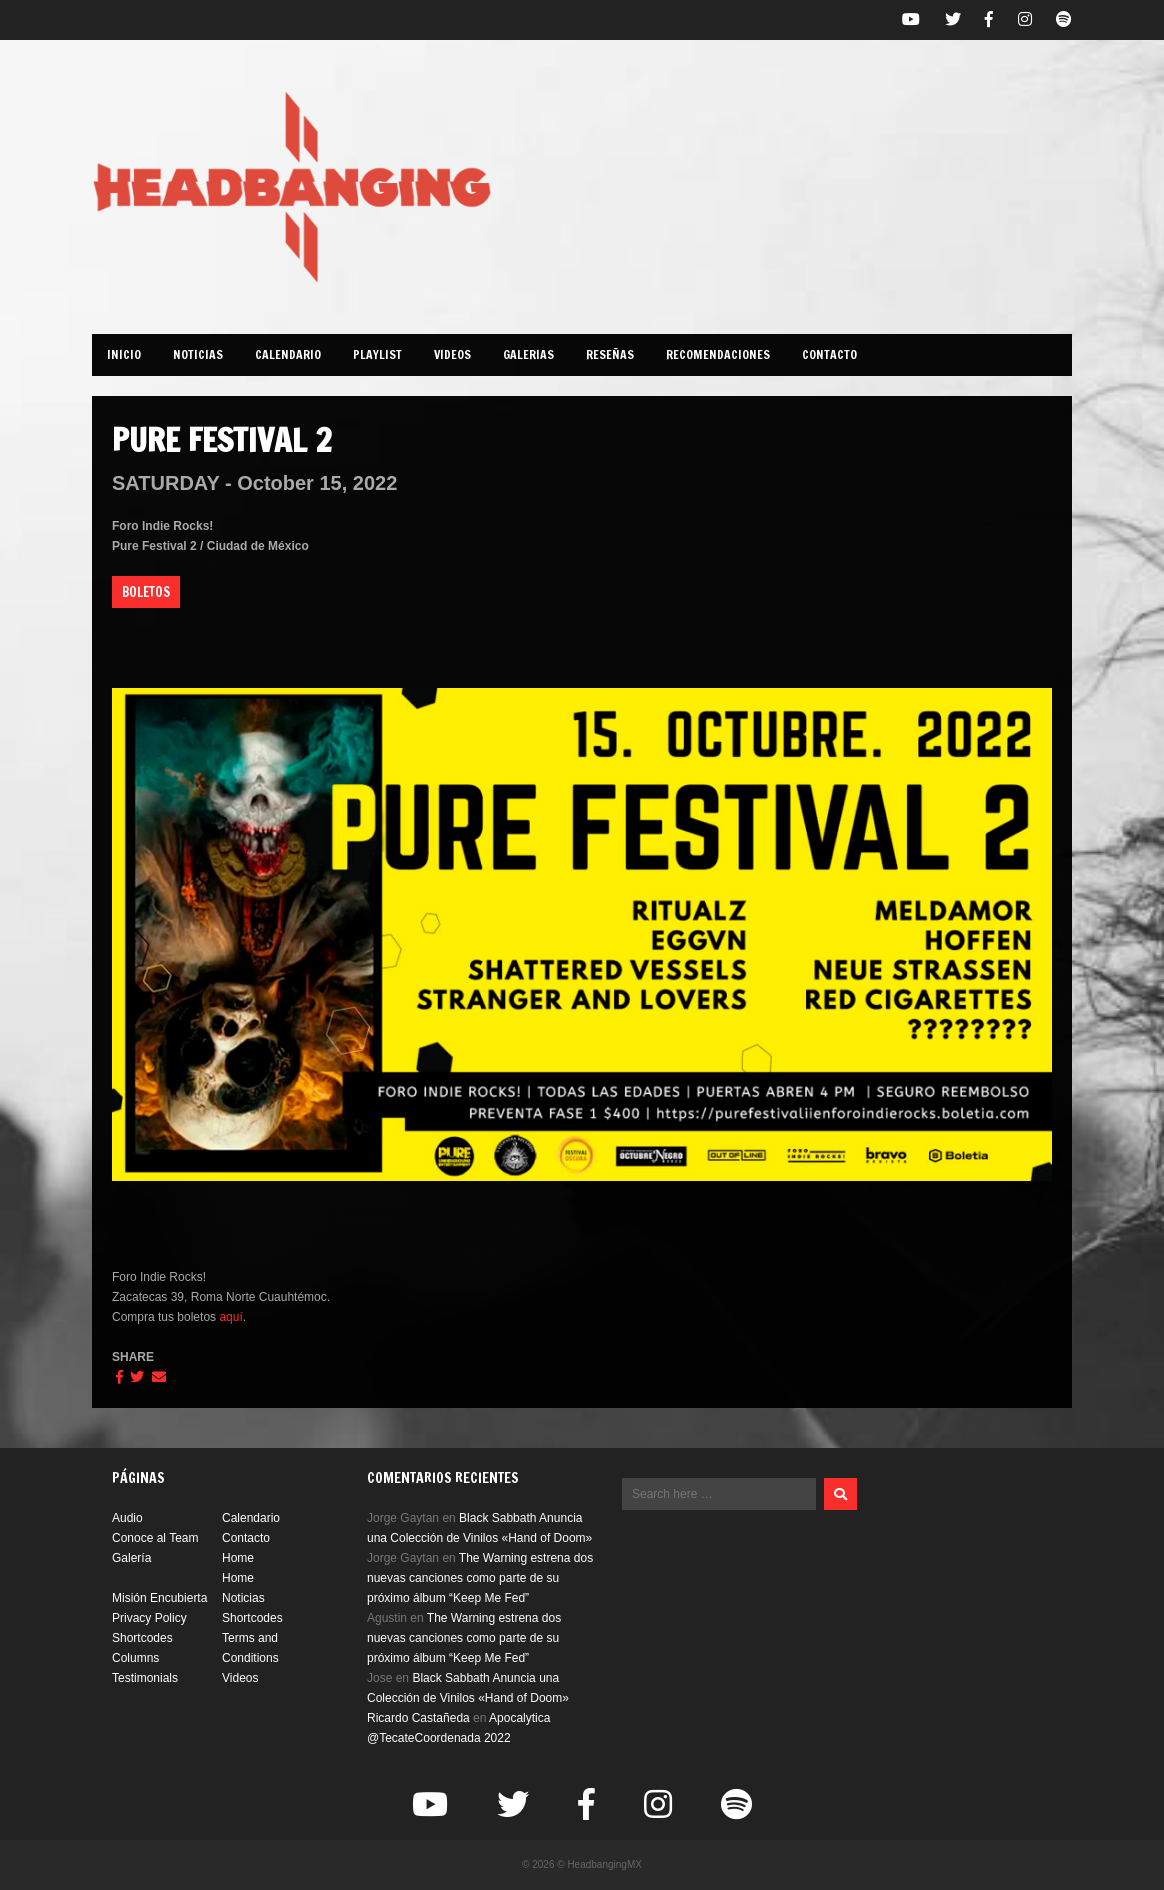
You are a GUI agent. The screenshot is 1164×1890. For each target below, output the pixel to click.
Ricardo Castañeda (418, 1718)
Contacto (246, 1538)
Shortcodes (252, 1618)
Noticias (243, 1598)
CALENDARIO (288, 354)
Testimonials (145, 1678)
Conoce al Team (155, 1538)
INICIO (124, 354)
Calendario (251, 1518)
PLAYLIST (377, 354)
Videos (452, 354)
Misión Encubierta (159, 1598)
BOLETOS (146, 592)
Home (238, 1558)
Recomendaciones (718, 354)
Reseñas (610, 354)
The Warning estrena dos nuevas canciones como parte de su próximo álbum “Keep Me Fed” (480, 1578)
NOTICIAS (198, 354)
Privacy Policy (149, 1618)
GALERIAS (528, 354)
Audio (127, 1518)
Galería (131, 1558)
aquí (230, 1317)
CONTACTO (829, 354)
